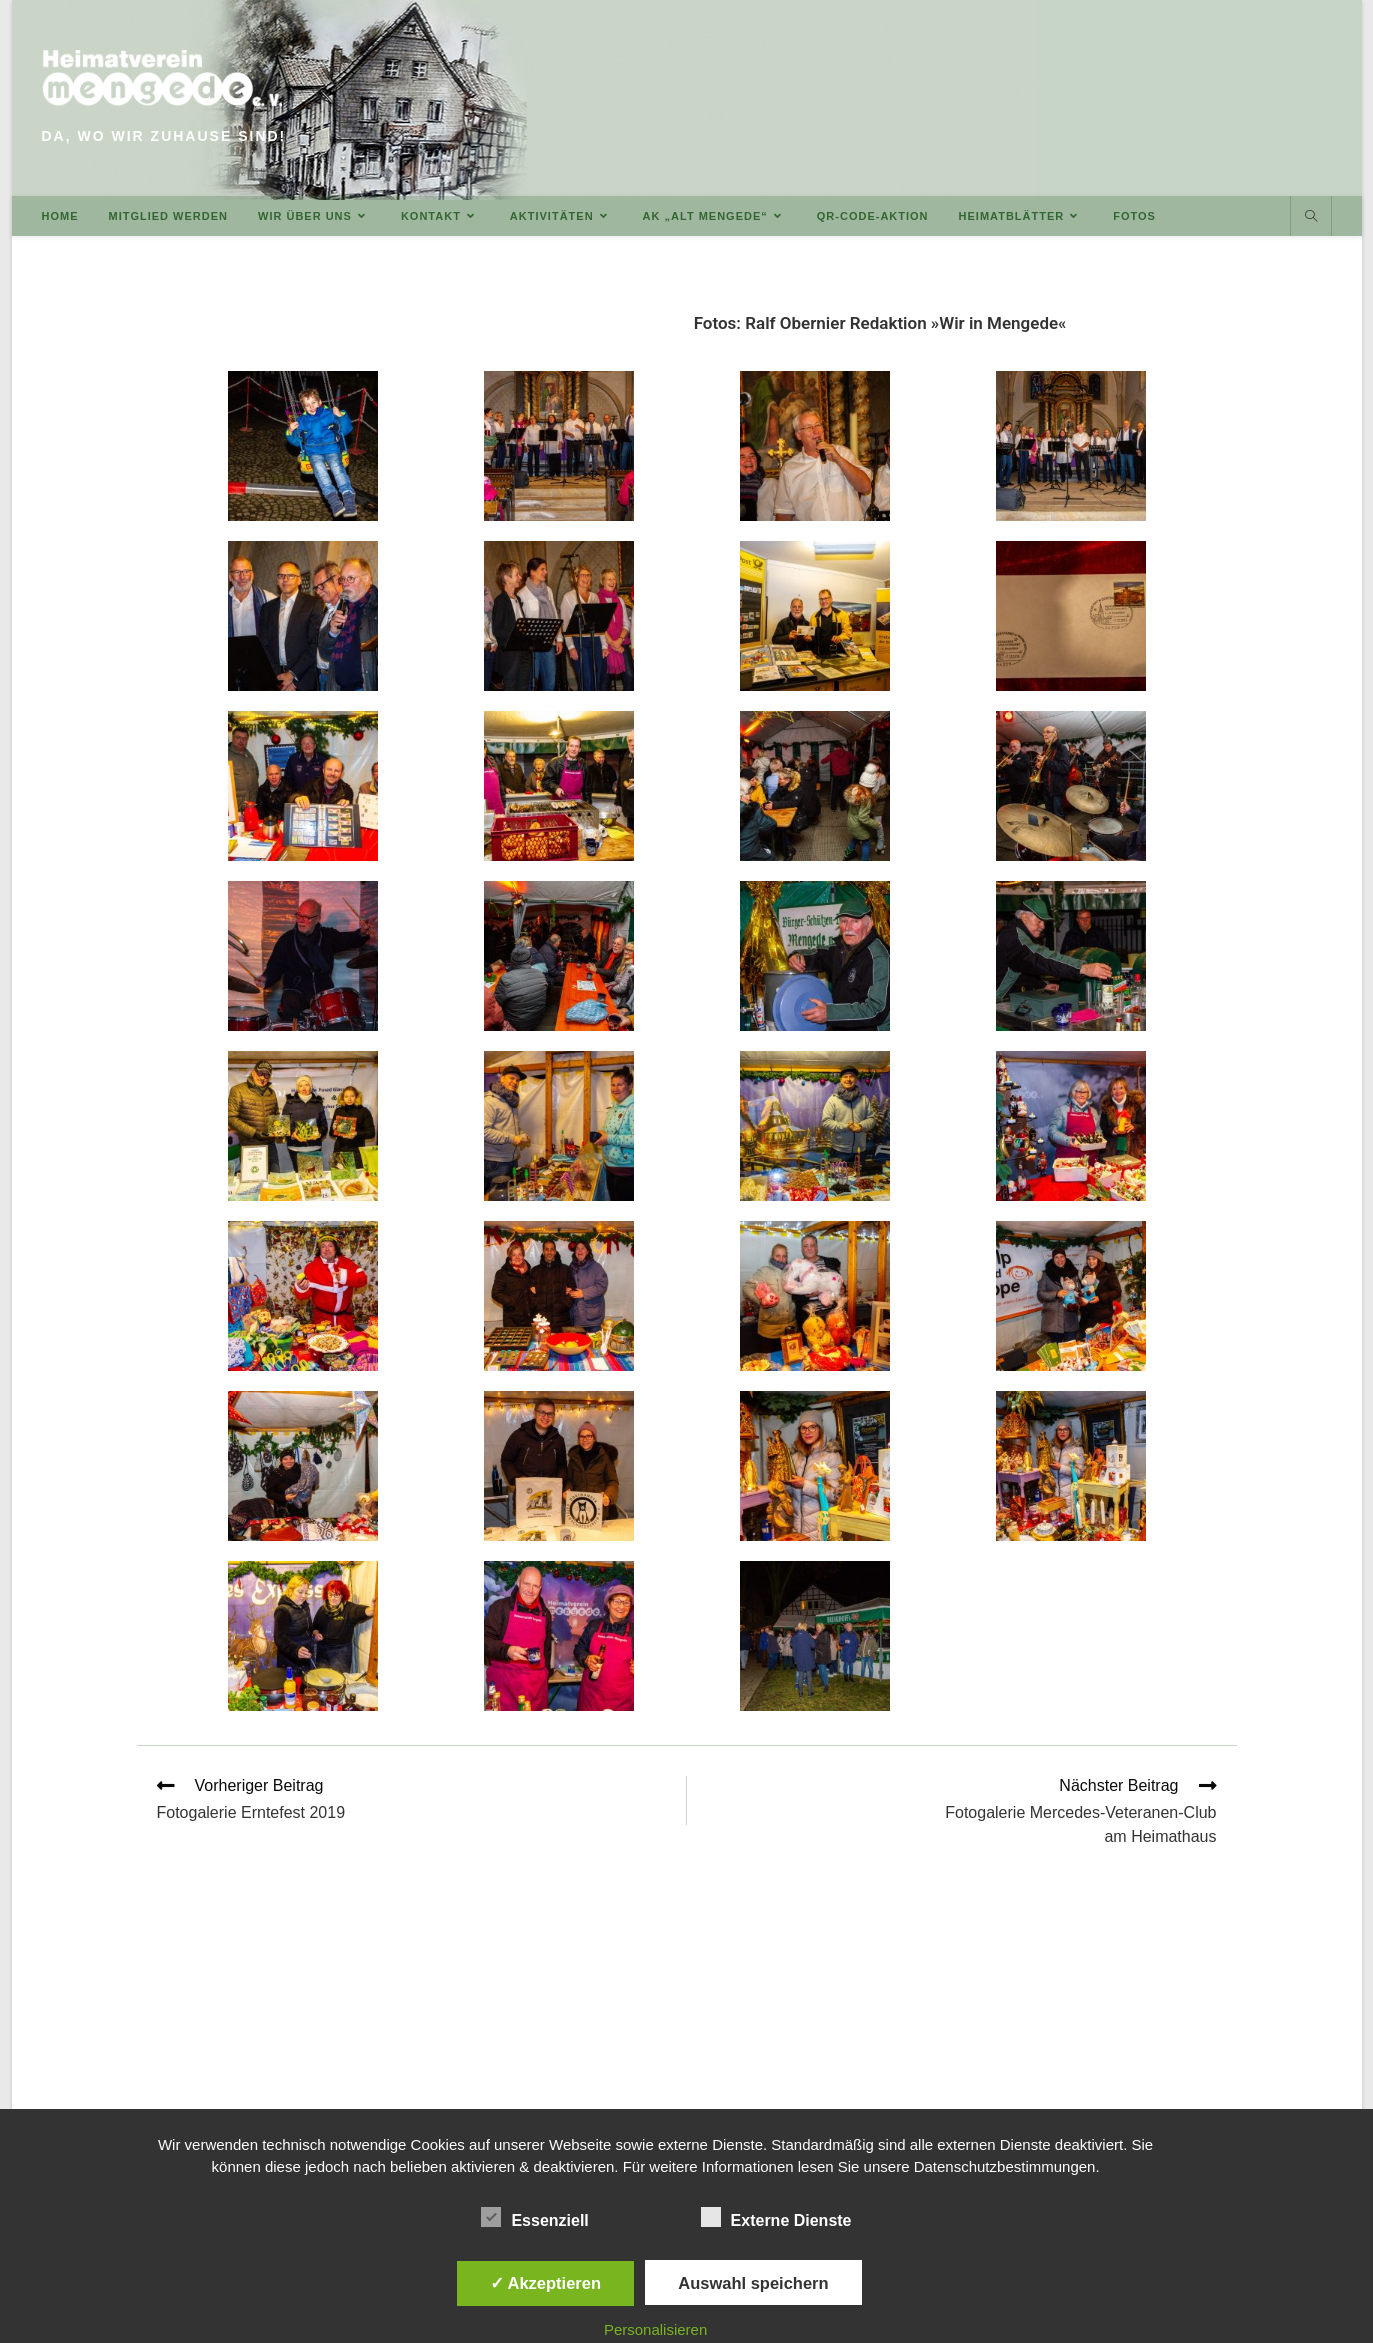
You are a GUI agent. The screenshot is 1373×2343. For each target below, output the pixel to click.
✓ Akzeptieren (546, 2283)
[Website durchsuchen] (1311, 217)
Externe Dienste (776, 2217)
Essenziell (534, 2217)
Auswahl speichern (753, 2283)
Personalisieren (655, 2329)
